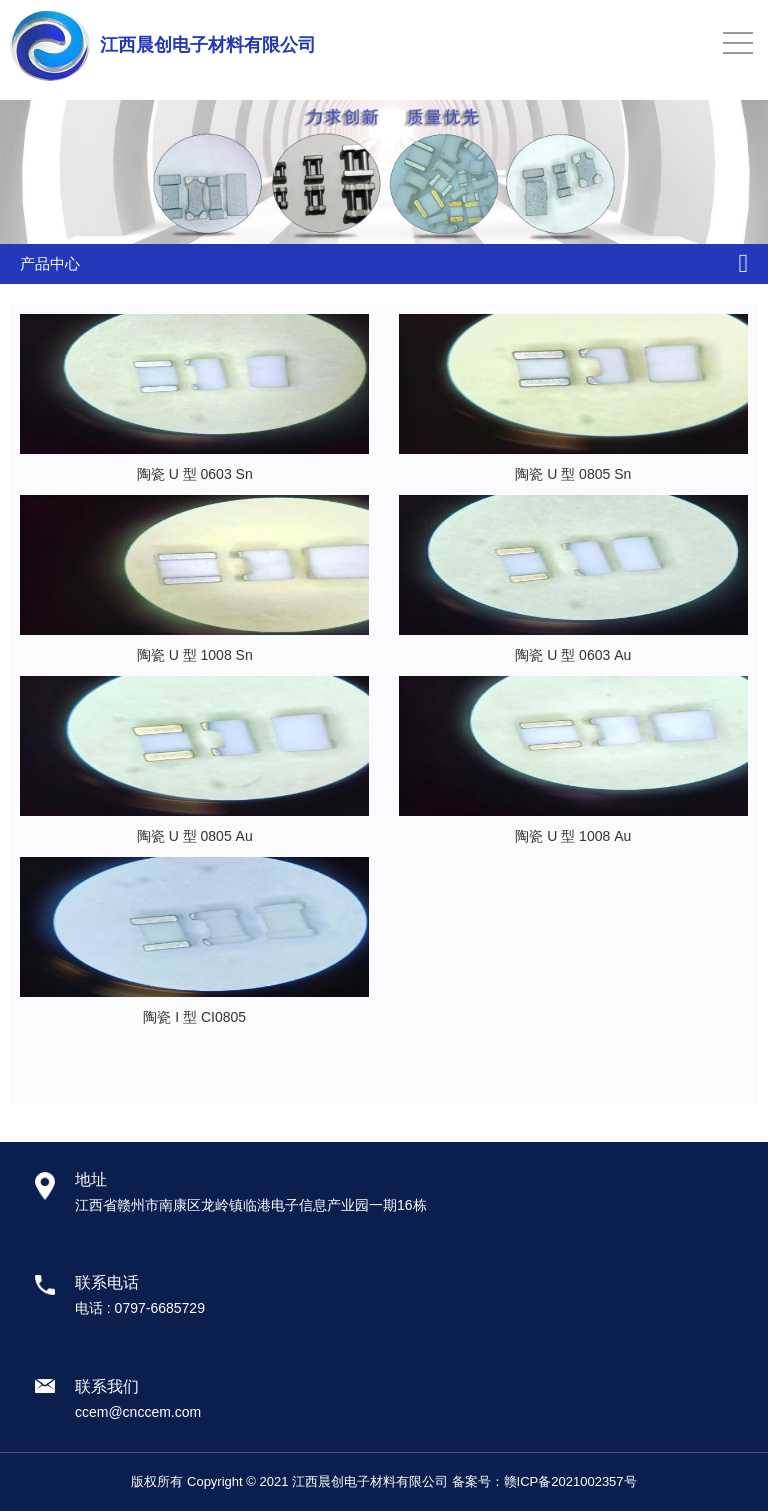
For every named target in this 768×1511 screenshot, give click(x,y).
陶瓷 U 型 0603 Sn (195, 474)
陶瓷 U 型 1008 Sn (195, 655)
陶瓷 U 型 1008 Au (573, 836)
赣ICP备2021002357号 (570, 1481)
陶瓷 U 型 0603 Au (573, 655)
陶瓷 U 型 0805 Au (195, 836)
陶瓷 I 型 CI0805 (194, 1017)
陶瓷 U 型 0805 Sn (573, 474)
